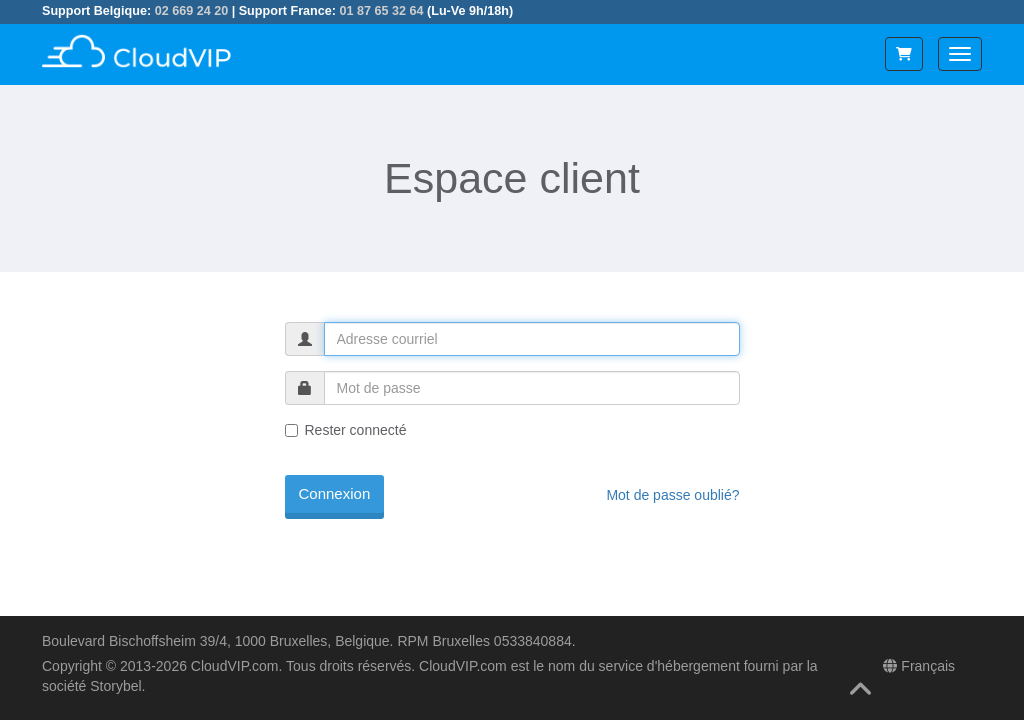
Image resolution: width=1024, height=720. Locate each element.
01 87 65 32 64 (381, 11)
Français (919, 666)
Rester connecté (346, 430)
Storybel (115, 686)
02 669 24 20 (192, 11)
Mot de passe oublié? (672, 495)
